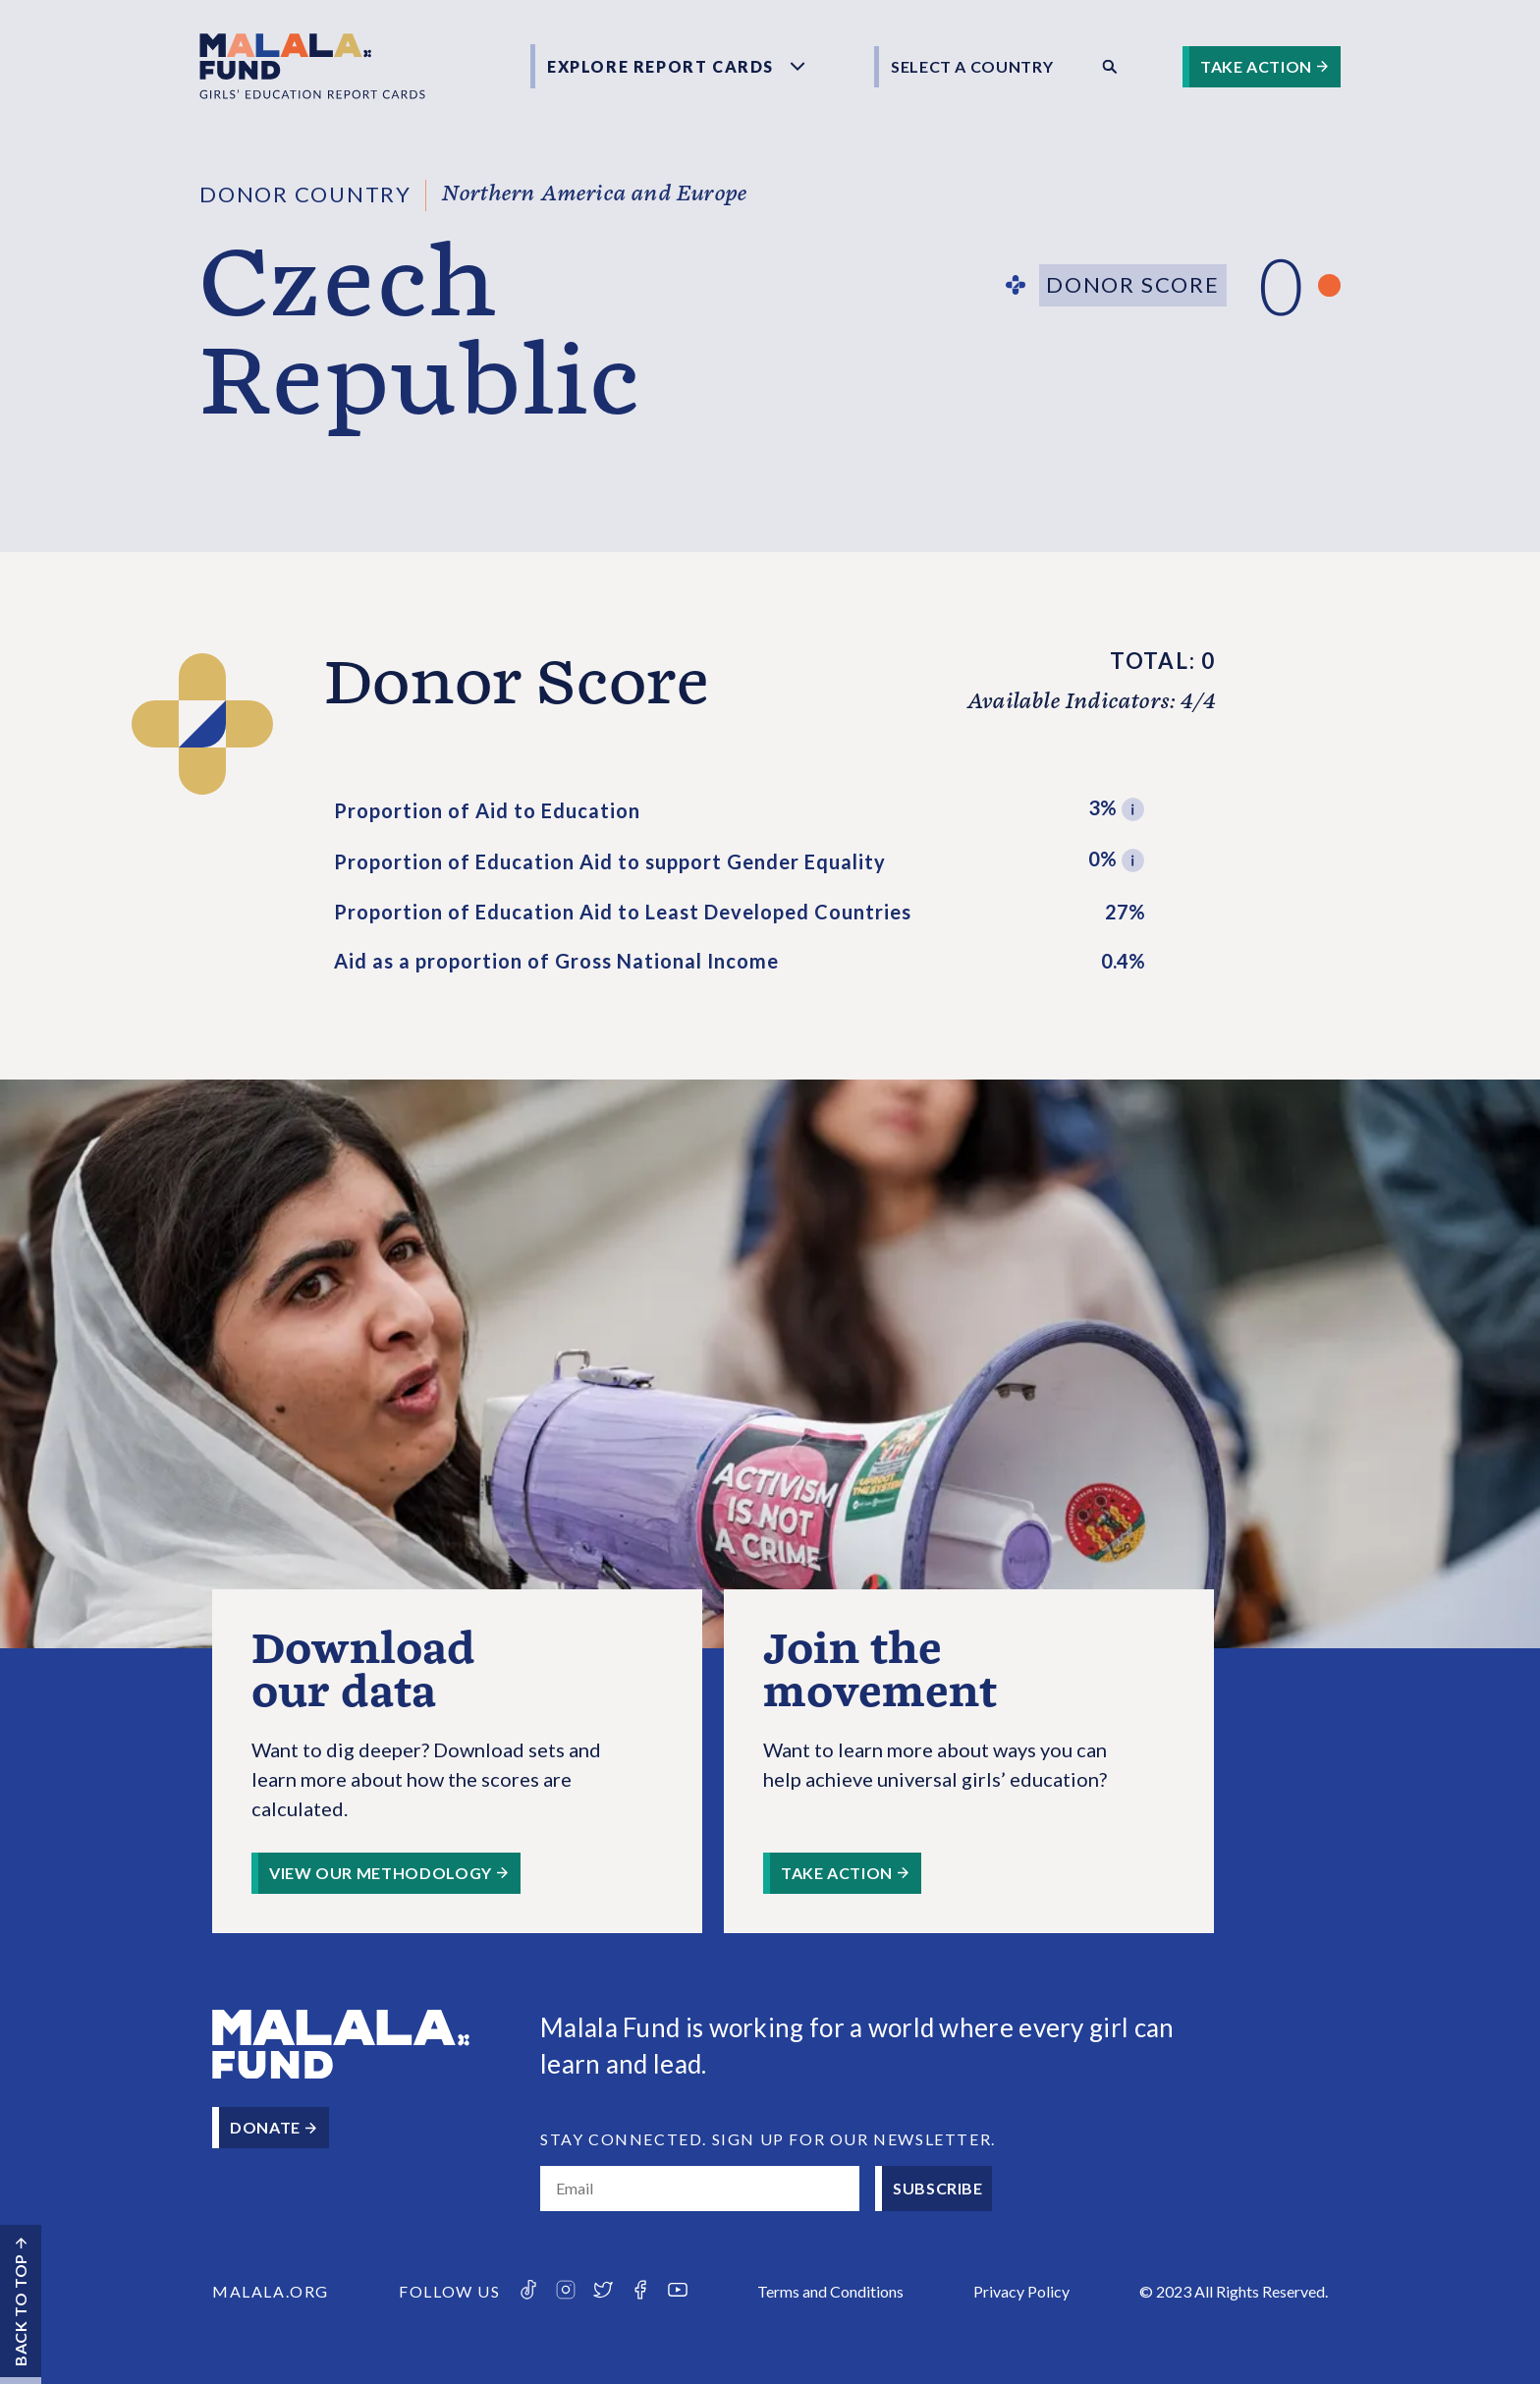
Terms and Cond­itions (830, 2291)
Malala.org (270, 2291)
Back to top (20, 2309)
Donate (265, 2127)
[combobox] (981, 66)
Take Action (1256, 66)
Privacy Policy (1021, 2291)
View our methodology (380, 1872)
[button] (1133, 810)
